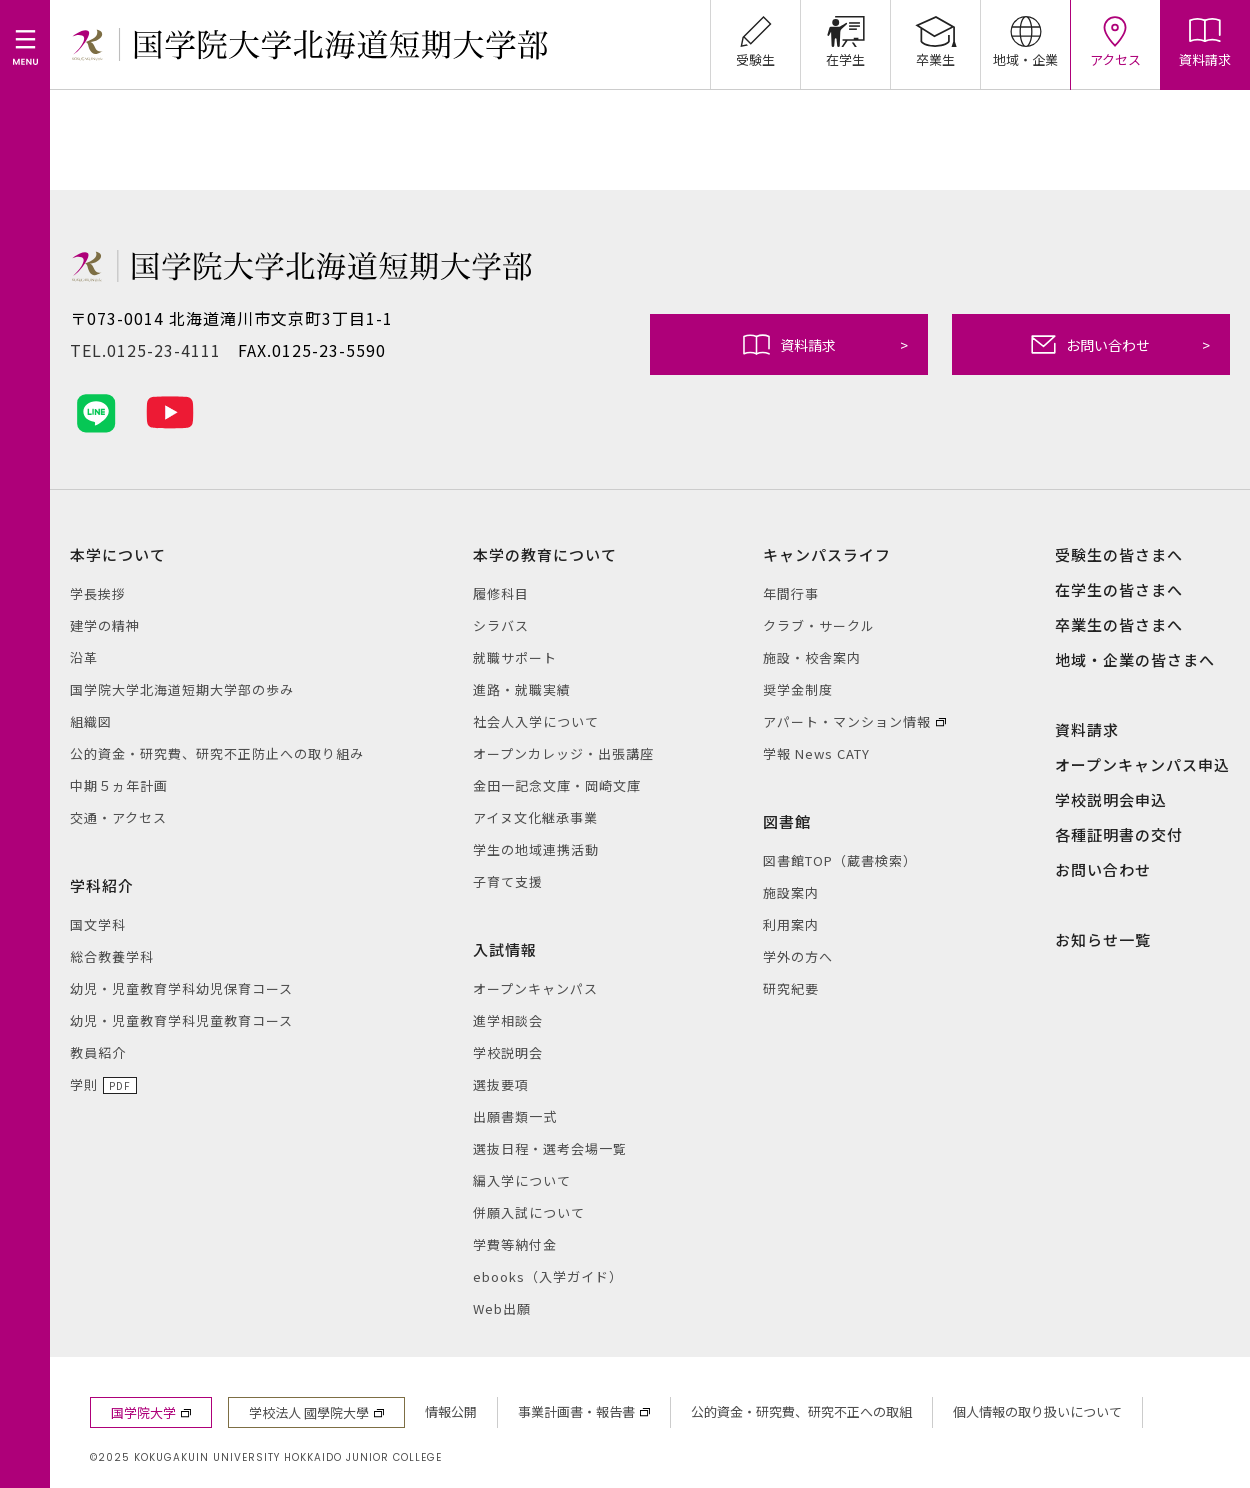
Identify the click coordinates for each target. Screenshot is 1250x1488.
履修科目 (501, 593)
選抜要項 (501, 1084)
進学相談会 (508, 1020)
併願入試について (529, 1212)
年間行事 (791, 593)
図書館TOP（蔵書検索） (840, 860)
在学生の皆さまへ (1119, 589)
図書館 (787, 821)
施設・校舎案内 (812, 657)
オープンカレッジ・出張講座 (563, 753)
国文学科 (98, 924)
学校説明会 (508, 1052)
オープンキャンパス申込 (1142, 764)
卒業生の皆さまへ (1119, 624)
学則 (84, 1084)
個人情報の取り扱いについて (1037, 1411)
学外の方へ (798, 956)
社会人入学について (536, 721)
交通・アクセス (118, 817)
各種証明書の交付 (1119, 834)
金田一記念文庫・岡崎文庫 (557, 785)
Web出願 (502, 1308)
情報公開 (451, 1411)
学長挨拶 (98, 593)
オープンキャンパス (535, 988)
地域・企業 (1025, 34)
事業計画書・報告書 (576, 1411)
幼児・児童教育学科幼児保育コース (181, 988)
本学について (118, 554)
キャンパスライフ (827, 554)
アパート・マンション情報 (847, 721)
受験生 (755, 34)
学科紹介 (102, 885)
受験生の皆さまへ (1119, 554)
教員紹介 (98, 1052)
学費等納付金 (515, 1244)
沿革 (84, 657)
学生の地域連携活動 (536, 849)
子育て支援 (508, 881)
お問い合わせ (1120, 344)
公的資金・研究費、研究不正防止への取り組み (217, 753)
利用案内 (791, 924)
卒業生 (935, 34)
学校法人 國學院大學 (309, 1412)
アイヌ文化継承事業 (535, 817)
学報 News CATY (816, 753)
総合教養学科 (112, 956)
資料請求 (826, 344)
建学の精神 (105, 625)
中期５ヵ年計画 (119, 785)
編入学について (522, 1180)
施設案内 (791, 892)
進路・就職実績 (522, 689)
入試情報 (505, 949)
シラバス (501, 625)
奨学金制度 (798, 689)
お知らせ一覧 (1103, 939)
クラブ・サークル (819, 625)
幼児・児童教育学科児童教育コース (181, 1020)
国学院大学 (143, 1412)
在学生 (845, 34)
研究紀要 (791, 988)
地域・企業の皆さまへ (1135, 659)
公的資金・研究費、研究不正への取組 (801, 1411)
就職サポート (515, 657)
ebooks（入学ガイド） (548, 1276)
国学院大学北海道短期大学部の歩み (182, 689)
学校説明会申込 (1111, 799)
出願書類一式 (515, 1116)
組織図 (91, 721)
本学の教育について (545, 554)
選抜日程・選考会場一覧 (550, 1148)
